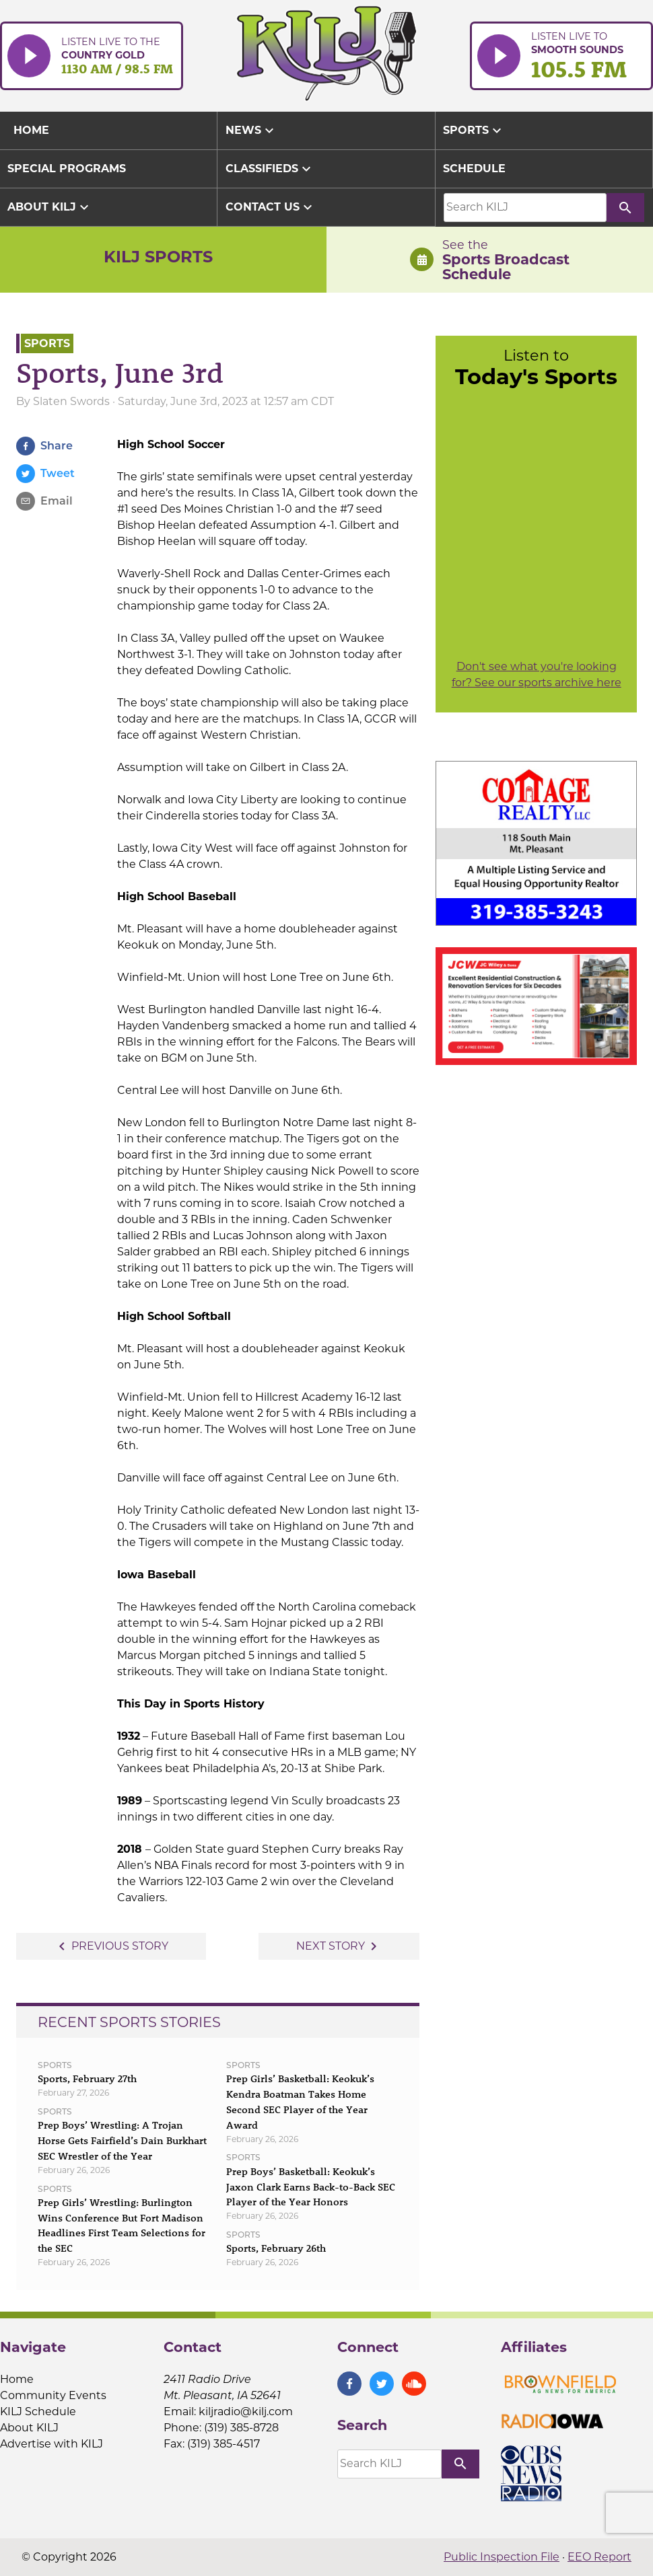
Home (17, 2379)
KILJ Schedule (38, 2411)
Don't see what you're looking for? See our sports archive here (536, 674)
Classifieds (270, 169)
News (251, 130)
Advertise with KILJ (51, 2443)
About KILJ (49, 207)
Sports (474, 130)
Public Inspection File (501, 2556)
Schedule (474, 168)
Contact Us (271, 207)
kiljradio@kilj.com (246, 2411)
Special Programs (66, 168)
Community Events (53, 2395)
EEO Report (599, 2556)
